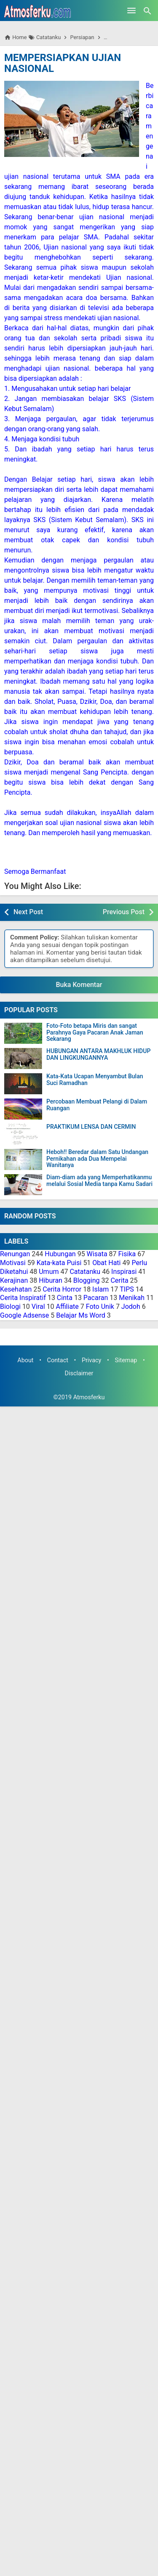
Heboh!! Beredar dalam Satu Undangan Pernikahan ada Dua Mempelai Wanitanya (97, 1158)
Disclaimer (79, 1373)
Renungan (15, 1254)
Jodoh (130, 1307)
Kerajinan (14, 1280)
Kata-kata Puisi (59, 1263)
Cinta (64, 1298)
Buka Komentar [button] (79, 985)
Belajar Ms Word (80, 1315)
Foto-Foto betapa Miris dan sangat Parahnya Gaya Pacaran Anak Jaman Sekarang (94, 1032)
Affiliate (67, 1307)
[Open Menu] (131, 10)
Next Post (28, 912)
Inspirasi (124, 1272)
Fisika (127, 1254)
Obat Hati (106, 1263)
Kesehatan (16, 1289)
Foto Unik (100, 1307)
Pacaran (95, 1298)
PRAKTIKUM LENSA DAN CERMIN (91, 1127)
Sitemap (126, 1360)
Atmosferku (89, 1397)
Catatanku (85, 1272)
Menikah (132, 1298)
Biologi (10, 1307)
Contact (57, 1360)
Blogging (86, 1280)
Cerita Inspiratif (23, 1298)
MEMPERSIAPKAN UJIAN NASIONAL (62, 63)
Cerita (119, 1280)
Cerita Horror (62, 1289)
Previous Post (124, 912)
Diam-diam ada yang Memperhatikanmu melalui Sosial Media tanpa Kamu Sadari (99, 1180)
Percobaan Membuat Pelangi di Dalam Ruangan (96, 1104)
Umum (49, 1272)
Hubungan (60, 1254)
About (25, 1360)
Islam (100, 1289)
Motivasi (13, 1263)
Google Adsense (24, 1315)
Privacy (92, 1360)
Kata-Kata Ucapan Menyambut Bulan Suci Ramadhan (94, 1079)
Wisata (97, 1254)
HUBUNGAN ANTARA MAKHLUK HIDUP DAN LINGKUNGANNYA (98, 1054)
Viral (38, 1307)
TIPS (127, 1289)
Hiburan (50, 1280)
